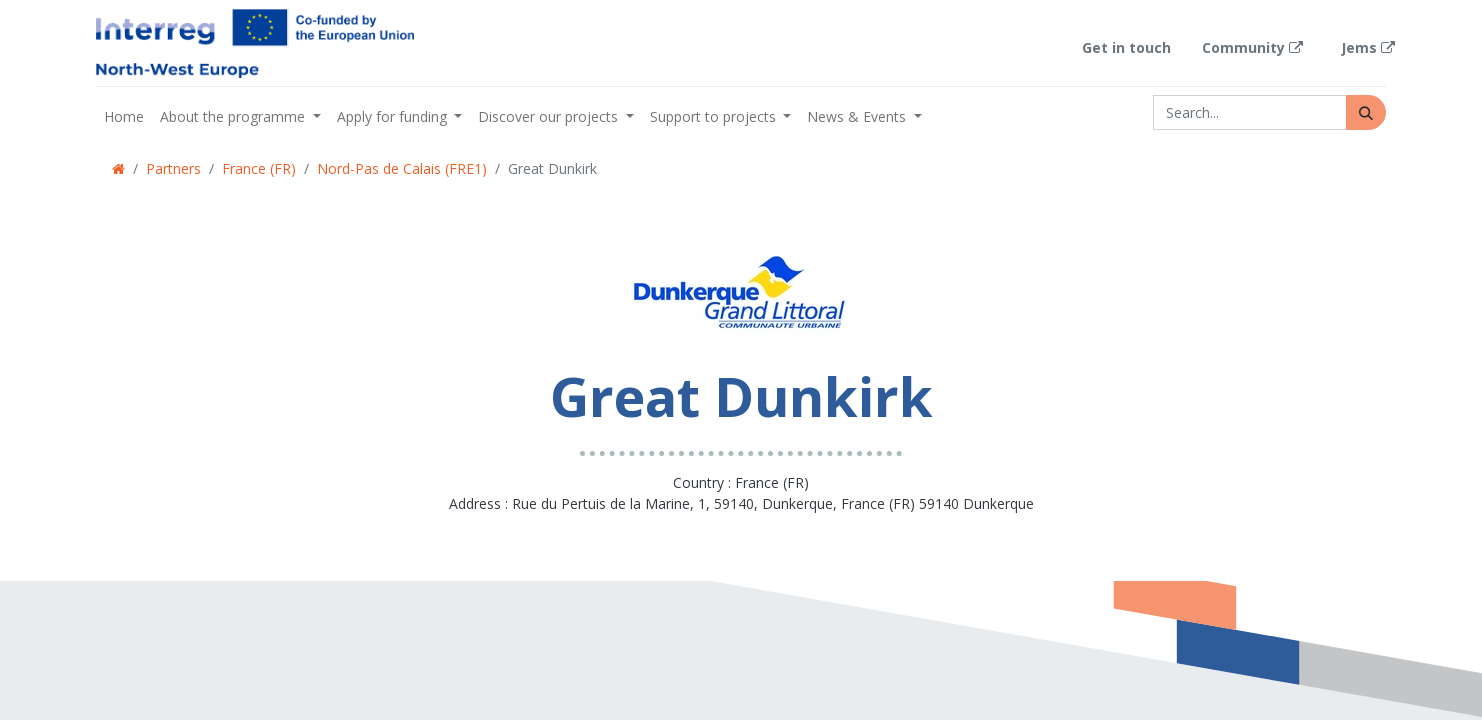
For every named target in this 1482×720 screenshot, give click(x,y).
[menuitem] (124, 116)
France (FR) (259, 168)
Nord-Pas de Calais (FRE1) (402, 168)
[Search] (1366, 112)
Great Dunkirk (552, 168)
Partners (173, 168)
